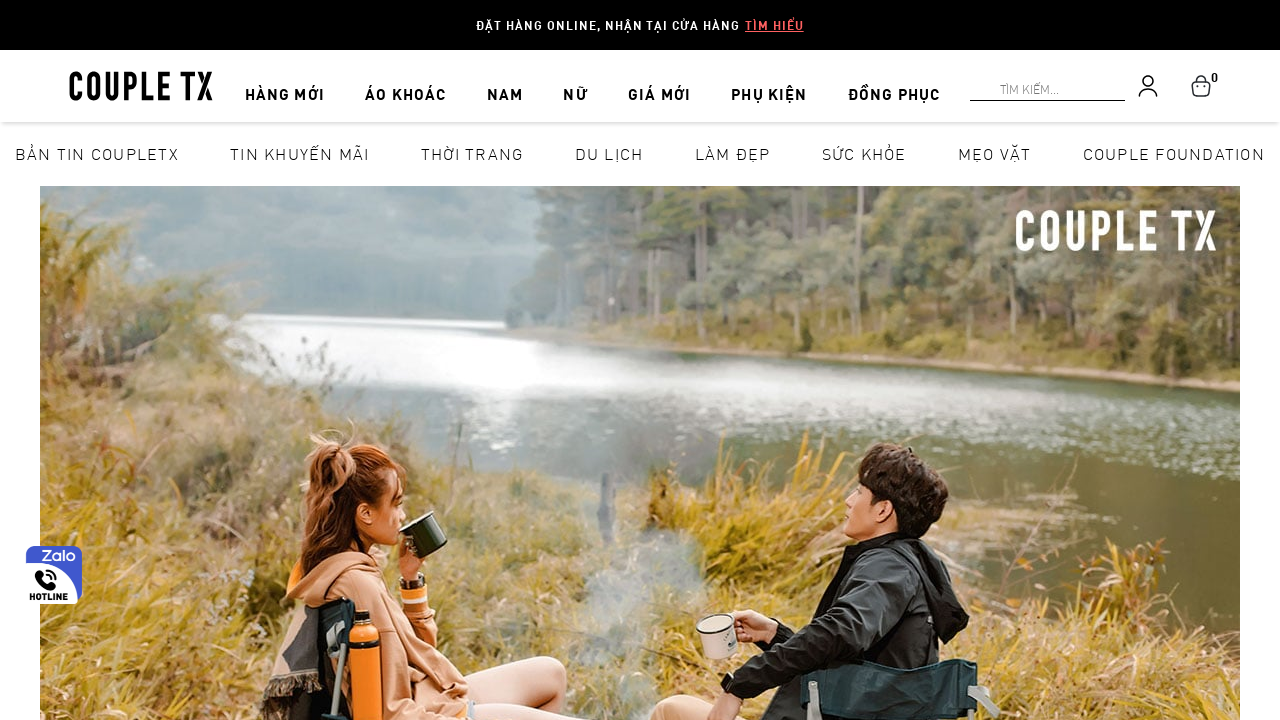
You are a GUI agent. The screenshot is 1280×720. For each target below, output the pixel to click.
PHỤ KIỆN (732, 82)
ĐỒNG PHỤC (848, 82)
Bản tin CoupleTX (97, 153)
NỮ (564, 82)
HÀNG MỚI (311, 82)
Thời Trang (472, 153)
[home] (141, 84)
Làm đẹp (733, 153)
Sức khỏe (864, 153)
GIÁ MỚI (633, 82)
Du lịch (609, 153)
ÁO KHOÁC (421, 82)
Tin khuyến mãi (300, 153)
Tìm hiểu (774, 25)
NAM (508, 82)
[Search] (12, 12)
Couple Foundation (1174, 153)
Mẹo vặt (995, 153)
